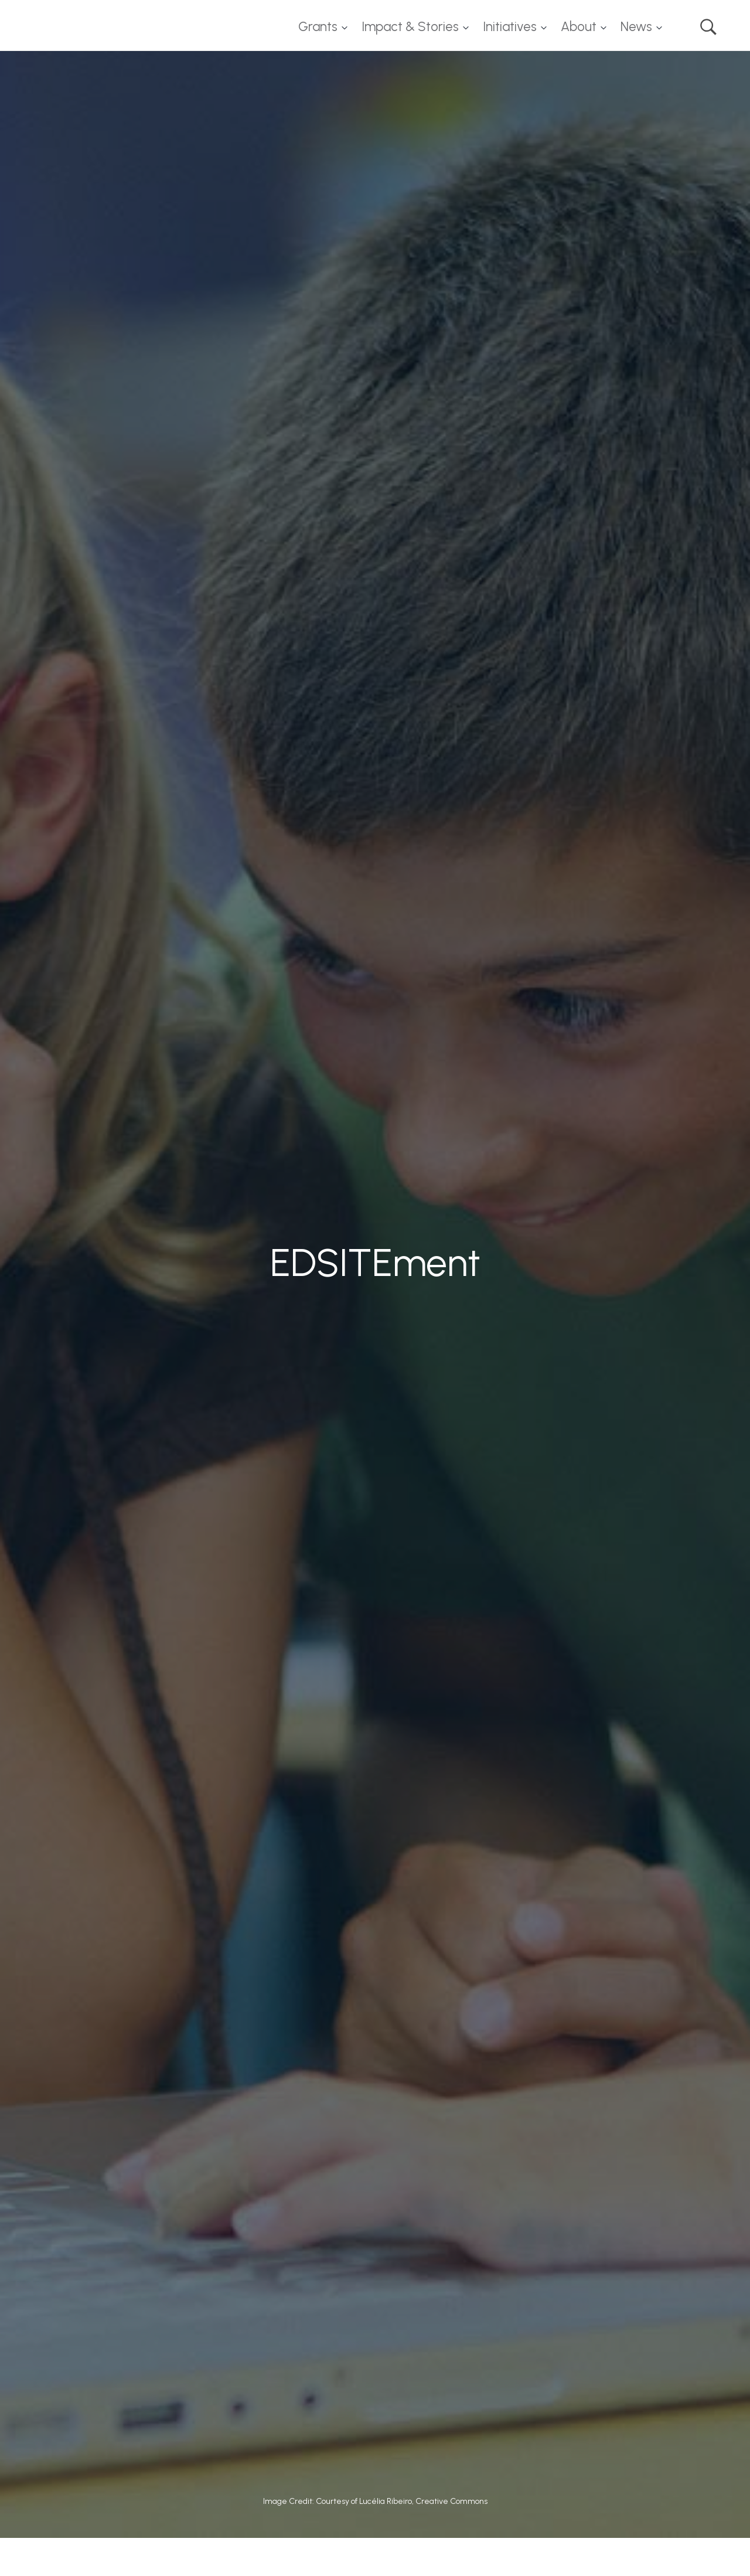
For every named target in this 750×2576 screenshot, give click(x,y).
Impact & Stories (410, 27)
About (578, 27)
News (636, 27)
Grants (318, 27)
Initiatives (510, 27)
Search (708, 27)
